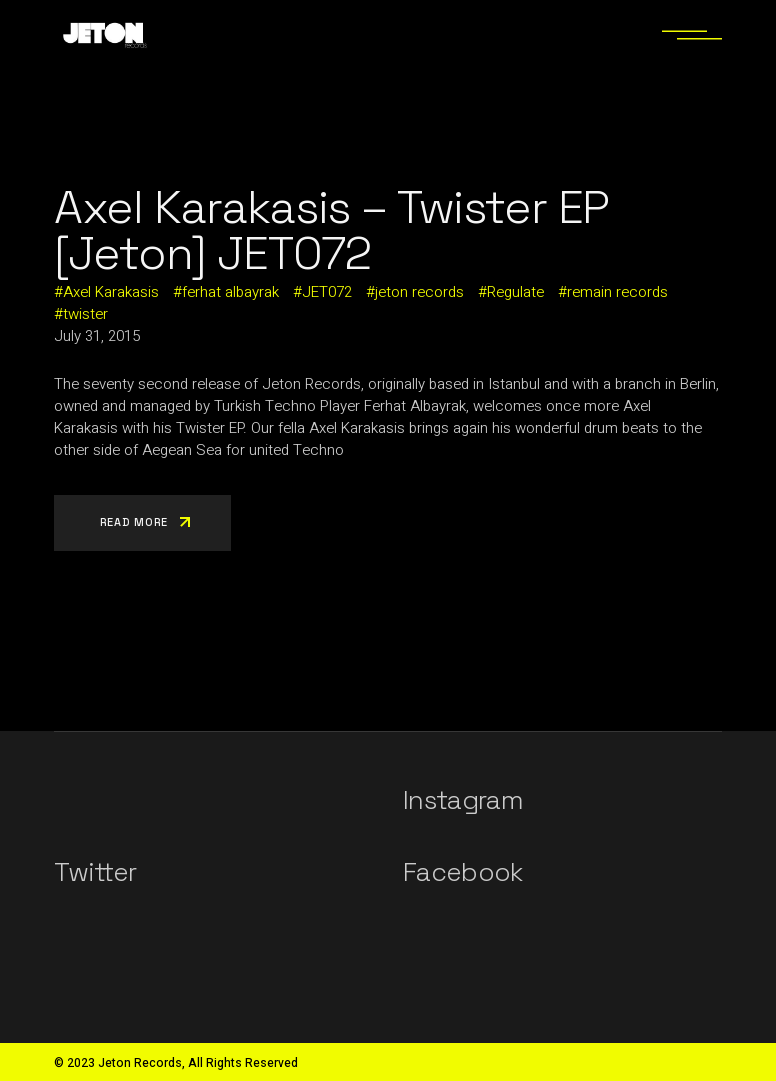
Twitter (95, 872)
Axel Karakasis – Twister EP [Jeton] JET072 (331, 230)
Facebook (463, 872)
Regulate (515, 292)
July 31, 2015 (97, 336)
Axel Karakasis (111, 292)
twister (85, 314)
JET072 (327, 292)
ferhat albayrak (230, 292)
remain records (617, 292)
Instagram (463, 800)
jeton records (419, 292)
